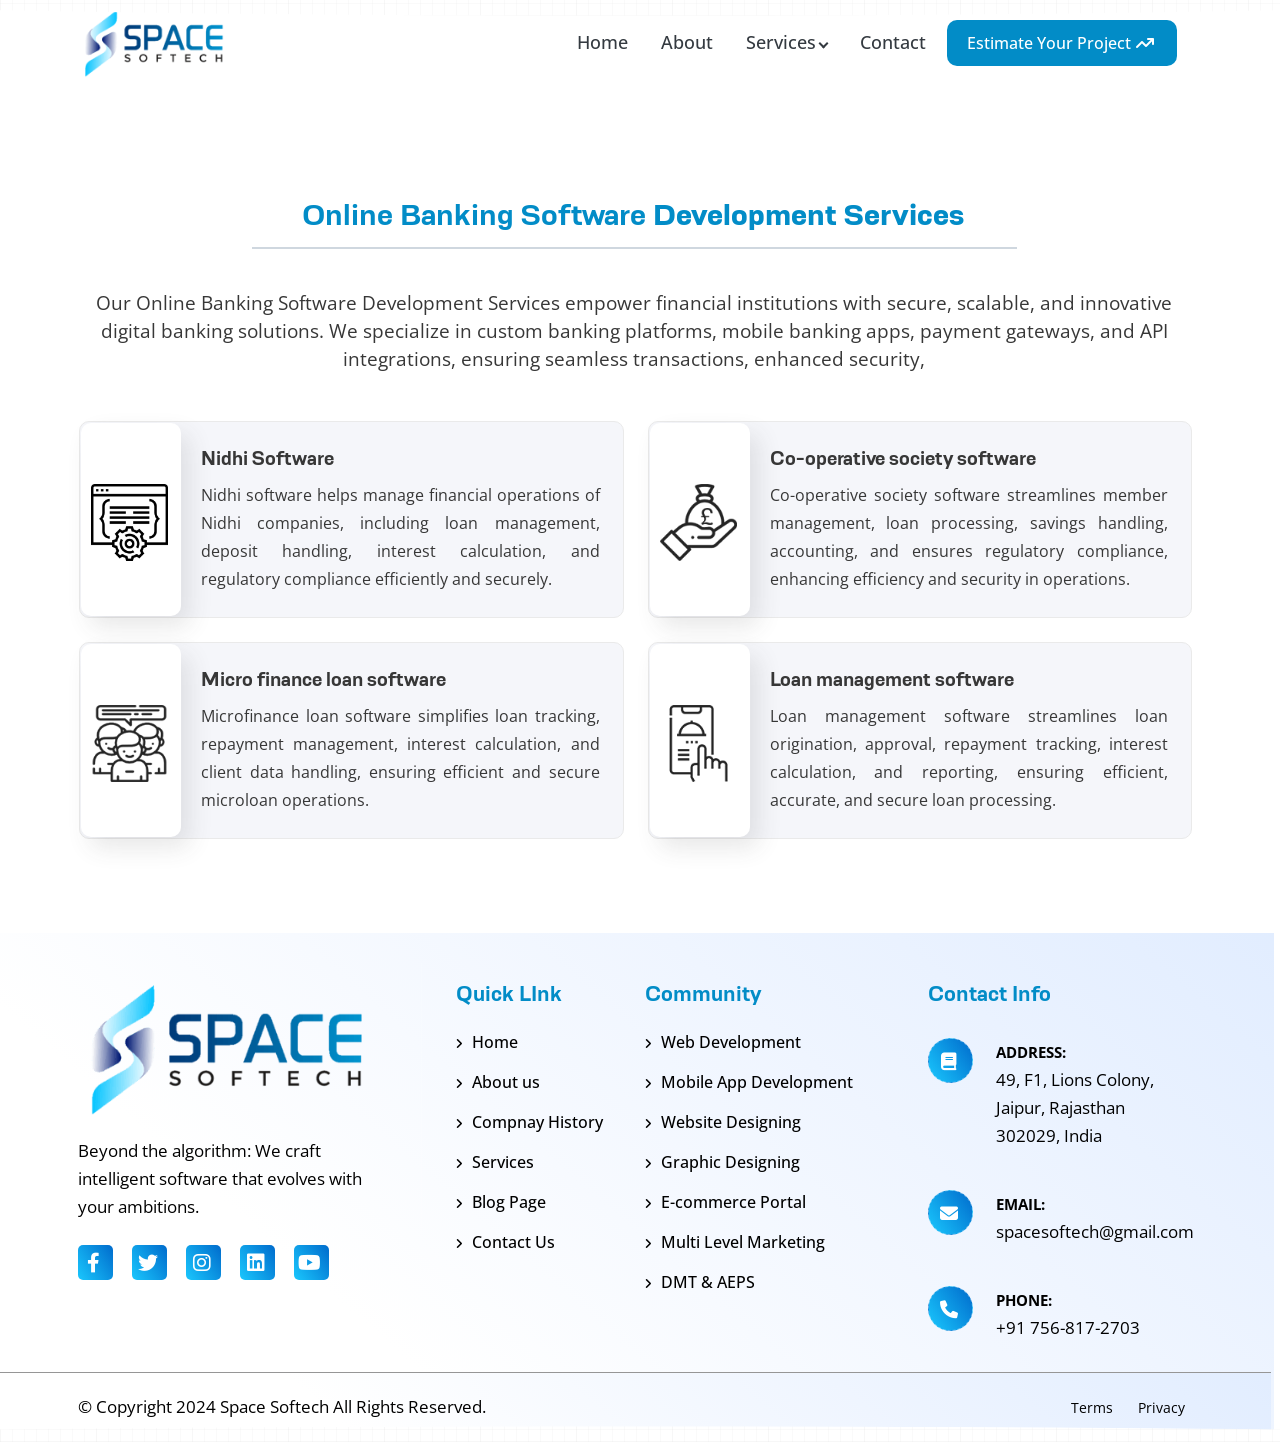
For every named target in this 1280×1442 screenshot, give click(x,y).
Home (487, 1042)
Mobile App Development (749, 1082)
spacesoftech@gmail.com (1095, 1231)
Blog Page (501, 1202)
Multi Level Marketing (735, 1242)
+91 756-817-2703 (1068, 1327)
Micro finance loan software (323, 679)
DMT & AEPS (700, 1282)
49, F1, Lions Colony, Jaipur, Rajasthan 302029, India (1075, 1107)
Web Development (723, 1042)
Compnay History (529, 1122)
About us (498, 1082)
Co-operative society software (903, 458)
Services (495, 1162)
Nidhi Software (267, 458)
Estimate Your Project (1062, 43)
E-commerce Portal (725, 1202)
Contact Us (505, 1242)
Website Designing (723, 1122)
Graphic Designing (722, 1162)
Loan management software (892, 679)
